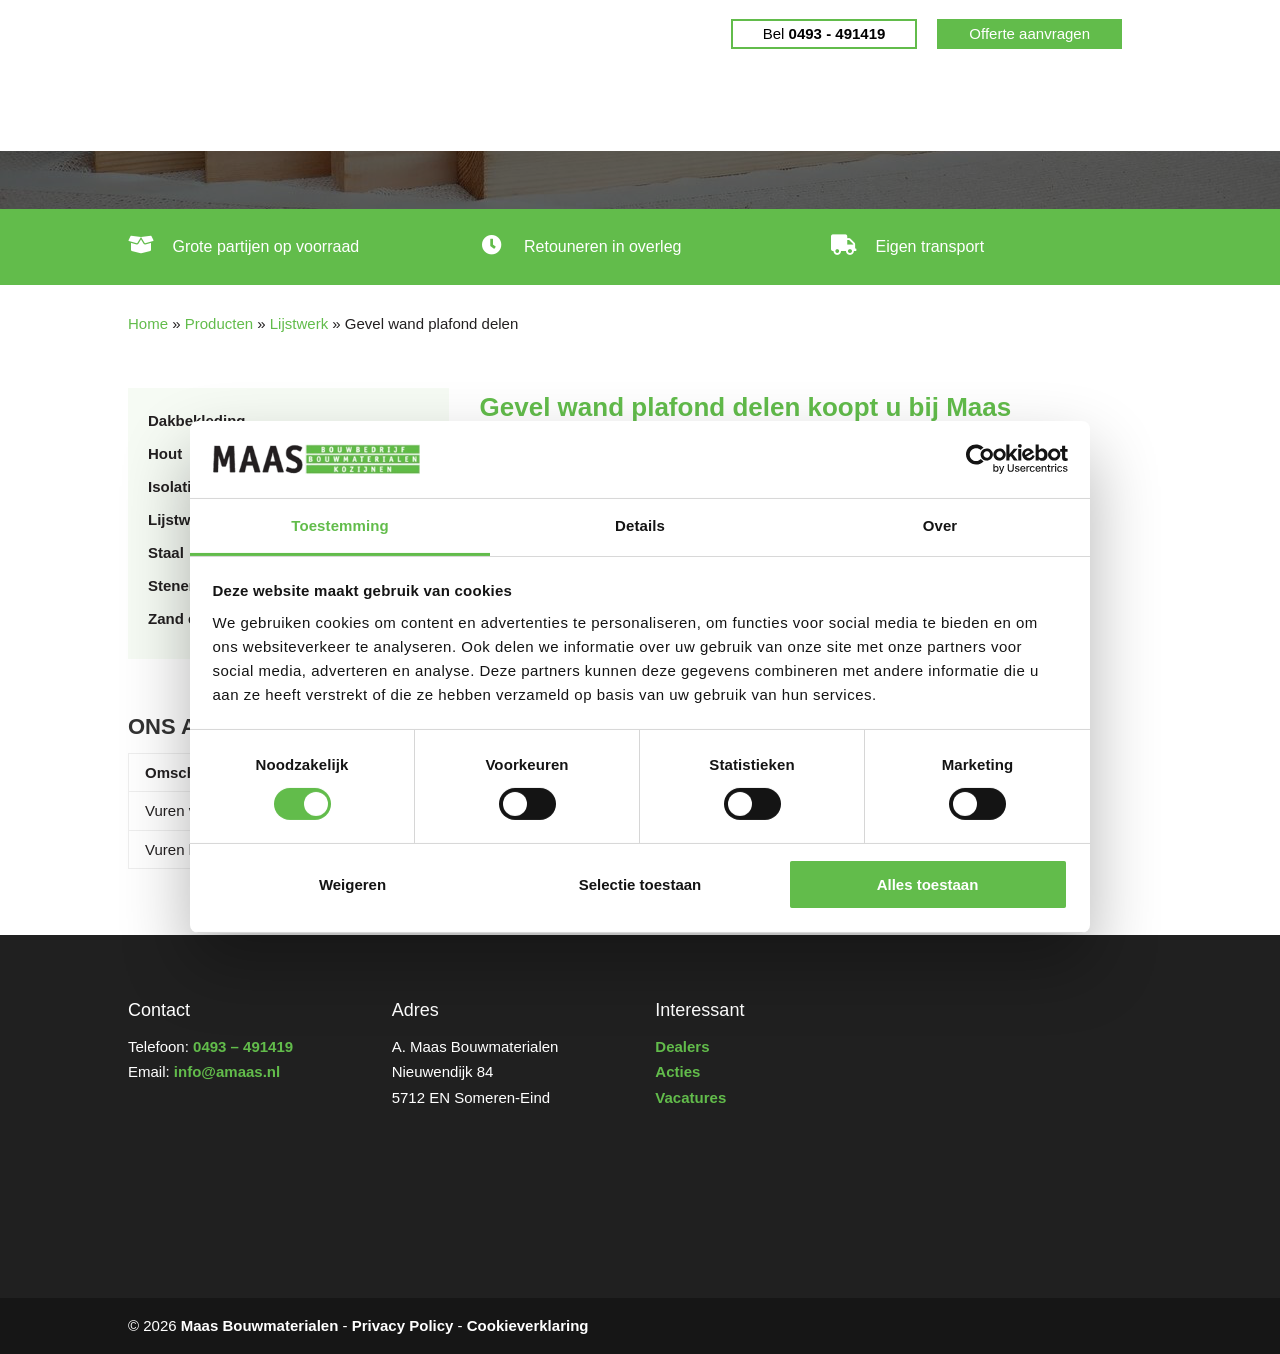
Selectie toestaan (640, 884)
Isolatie (174, 486)
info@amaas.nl (227, 1071)
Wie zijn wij (968, 110)
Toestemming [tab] (340, 525)
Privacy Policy (403, 1325)
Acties (677, 1071)
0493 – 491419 (243, 1046)
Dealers (779, 110)
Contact (1071, 110)
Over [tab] (940, 525)
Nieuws (867, 110)
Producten (505, 110)
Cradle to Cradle (657, 110)
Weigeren (352, 884)
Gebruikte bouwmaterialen (315, 110)
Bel (824, 33)
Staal (166, 552)
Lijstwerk (299, 323)
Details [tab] (640, 525)
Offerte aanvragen (1029, 33)
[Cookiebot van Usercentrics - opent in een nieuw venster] (980, 459)
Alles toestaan (928, 884)
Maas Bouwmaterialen (260, 1325)
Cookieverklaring (528, 1325)
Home (162, 110)
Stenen (173, 585)
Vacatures (690, 1097)
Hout (165, 453)
